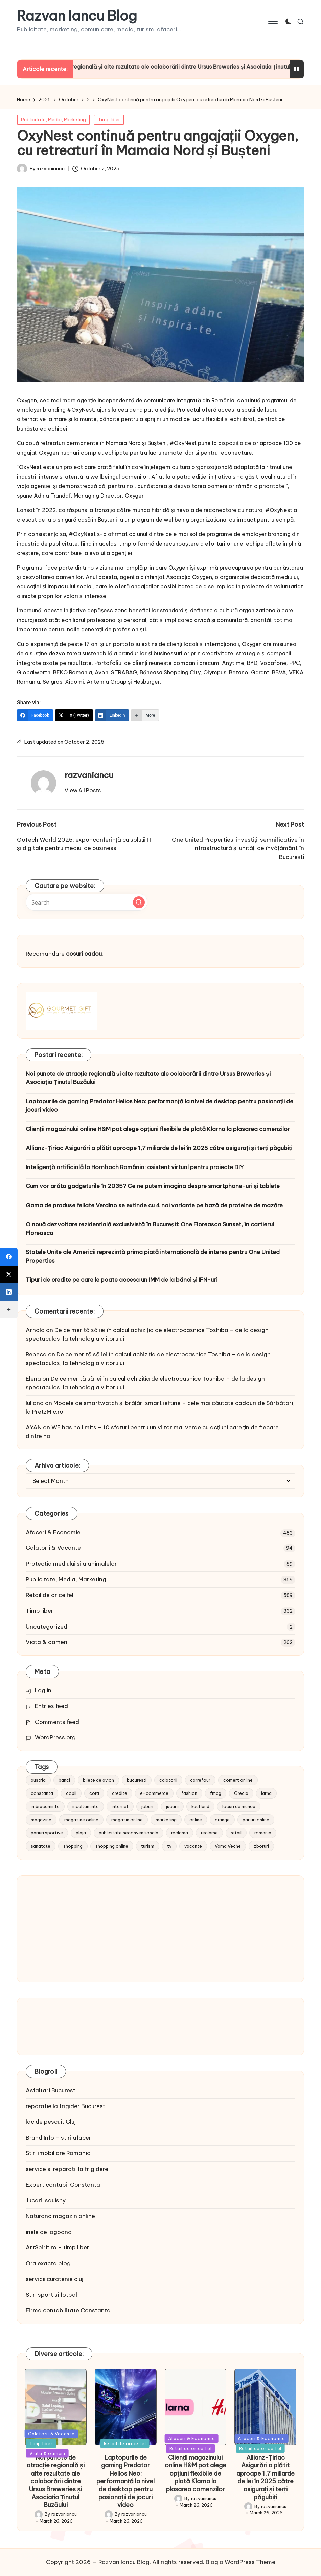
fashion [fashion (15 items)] (189, 1793)
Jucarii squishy (46, 2200)
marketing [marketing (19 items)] (166, 1819)
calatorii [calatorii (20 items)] (168, 1780)
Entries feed (51, 1706)
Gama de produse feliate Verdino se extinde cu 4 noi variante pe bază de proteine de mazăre (154, 1205)
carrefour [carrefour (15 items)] (200, 1780)
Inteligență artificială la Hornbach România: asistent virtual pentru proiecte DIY (135, 1167)
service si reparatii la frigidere (67, 2169)
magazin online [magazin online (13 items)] (127, 1819)
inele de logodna (49, 2232)
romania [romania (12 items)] (262, 1832)
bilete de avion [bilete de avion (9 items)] (98, 1780)
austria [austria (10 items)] (38, 1780)
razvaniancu (89, 775)
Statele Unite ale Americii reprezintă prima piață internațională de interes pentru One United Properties (153, 1256)
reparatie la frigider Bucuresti (66, 2106)
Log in (43, 1690)
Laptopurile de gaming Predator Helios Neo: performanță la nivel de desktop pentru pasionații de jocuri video (159, 1106)
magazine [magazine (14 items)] (41, 1819)
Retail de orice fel (49, 1595)
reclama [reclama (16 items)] (179, 1832)
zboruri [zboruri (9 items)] (261, 1846)
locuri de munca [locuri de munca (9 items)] (238, 1806)
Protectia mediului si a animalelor (71, 1563)
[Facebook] (35, 715)
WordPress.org (55, 1737)
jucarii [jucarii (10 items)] (172, 1806)
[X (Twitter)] (74, 715)
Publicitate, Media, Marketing (53, 120)
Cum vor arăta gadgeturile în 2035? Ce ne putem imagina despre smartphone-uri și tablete (153, 1186)
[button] (83, 790)
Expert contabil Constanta (63, 2184)
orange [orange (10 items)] (222, 1819)
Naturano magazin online (60, 2216)
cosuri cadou (84, 953)
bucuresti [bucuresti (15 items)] (136, 1780)
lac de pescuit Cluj (51, 2121)
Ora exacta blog (48, 2263)
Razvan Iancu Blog (77, 15)
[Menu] (272, 21)
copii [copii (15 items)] (71, 1793)
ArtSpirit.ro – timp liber (57, 2247)
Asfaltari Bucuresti (51, 2090)
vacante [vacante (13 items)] (193, 1846)
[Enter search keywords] (86, 902)
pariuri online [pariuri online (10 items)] (256, 1819)
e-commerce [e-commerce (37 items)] (154, 1793)
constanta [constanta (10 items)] (42, 1793)
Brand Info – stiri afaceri (59, 2137)
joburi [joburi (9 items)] (147, 1806)
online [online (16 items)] (195, 1819)
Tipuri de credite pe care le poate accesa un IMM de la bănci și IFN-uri (121, 1279)
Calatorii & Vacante (53, 1547)
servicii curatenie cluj (54, 2279)
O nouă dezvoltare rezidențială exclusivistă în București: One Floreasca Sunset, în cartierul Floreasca (150, 1229)
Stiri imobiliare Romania (58, 2153)
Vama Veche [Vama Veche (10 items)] (228, 1846)
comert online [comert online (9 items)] (238, 1780)
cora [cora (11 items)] (94, 1793)
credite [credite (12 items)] (119, 1793)
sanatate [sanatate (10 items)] (40, 1846)
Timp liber (109, 120)
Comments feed (57, 1722)
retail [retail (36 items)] (236, 1832)
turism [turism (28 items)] (147, 1846)
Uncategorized (46, 1626)
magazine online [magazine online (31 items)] (81, 1819)
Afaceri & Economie (53, 1532)
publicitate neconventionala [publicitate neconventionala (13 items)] (128, 1832)
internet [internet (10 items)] (120, 1806)
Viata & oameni (47, 1642)
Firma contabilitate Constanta (68, 2310)
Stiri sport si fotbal (51, 2294)
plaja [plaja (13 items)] (81, 1832)
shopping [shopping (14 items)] (73, 1846)
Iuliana (35, 1403)
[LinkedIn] (112, 715)
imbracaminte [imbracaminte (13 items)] (45, 1806)
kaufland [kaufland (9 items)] (200, 1806)
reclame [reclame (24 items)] (209, 1832)
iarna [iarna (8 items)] (266, 1793)
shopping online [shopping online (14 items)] (111, 1846)
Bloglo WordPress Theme (240, 2562)
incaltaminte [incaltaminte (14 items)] (85, 1806)
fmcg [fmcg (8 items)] (215, 1793)
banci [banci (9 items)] (64, 1780)
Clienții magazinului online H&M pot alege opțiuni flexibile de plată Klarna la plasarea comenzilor (158, 1129)
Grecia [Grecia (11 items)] (241, 1793)
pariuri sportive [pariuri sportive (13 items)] (47, 1832)
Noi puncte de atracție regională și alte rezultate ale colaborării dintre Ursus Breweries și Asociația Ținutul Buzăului (148, 1078)
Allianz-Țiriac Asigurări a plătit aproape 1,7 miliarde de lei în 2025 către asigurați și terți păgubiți (159, 1148)
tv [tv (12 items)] (169, 1846)
